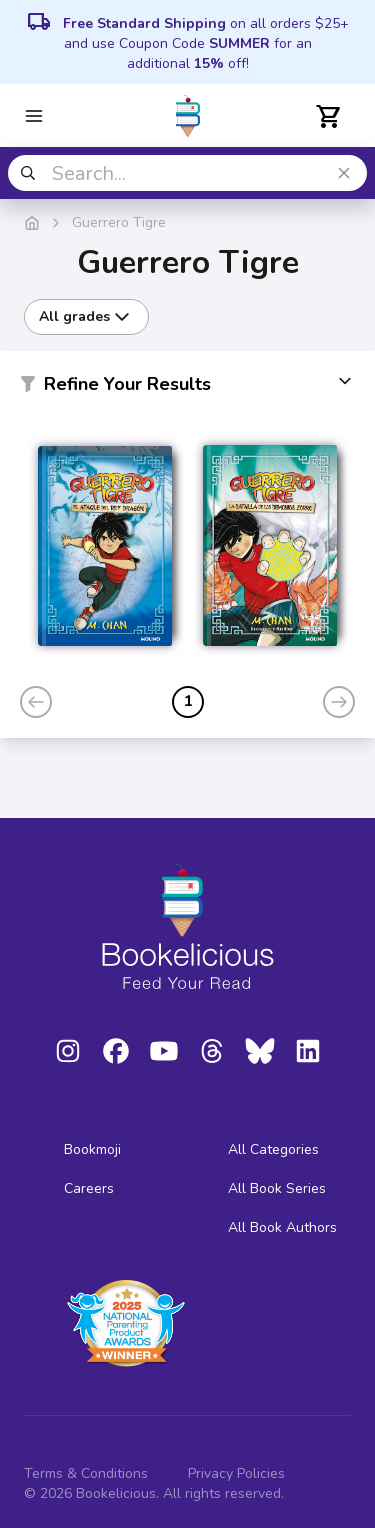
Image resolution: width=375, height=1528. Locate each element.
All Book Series (277, 1188)
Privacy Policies (236, 1473)
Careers (89, 1188)
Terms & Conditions (86, 1473)
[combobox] (187, 173)
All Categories (273, 1149)
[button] (187, 388)
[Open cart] (329, 116)
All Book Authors (282, 1227)
